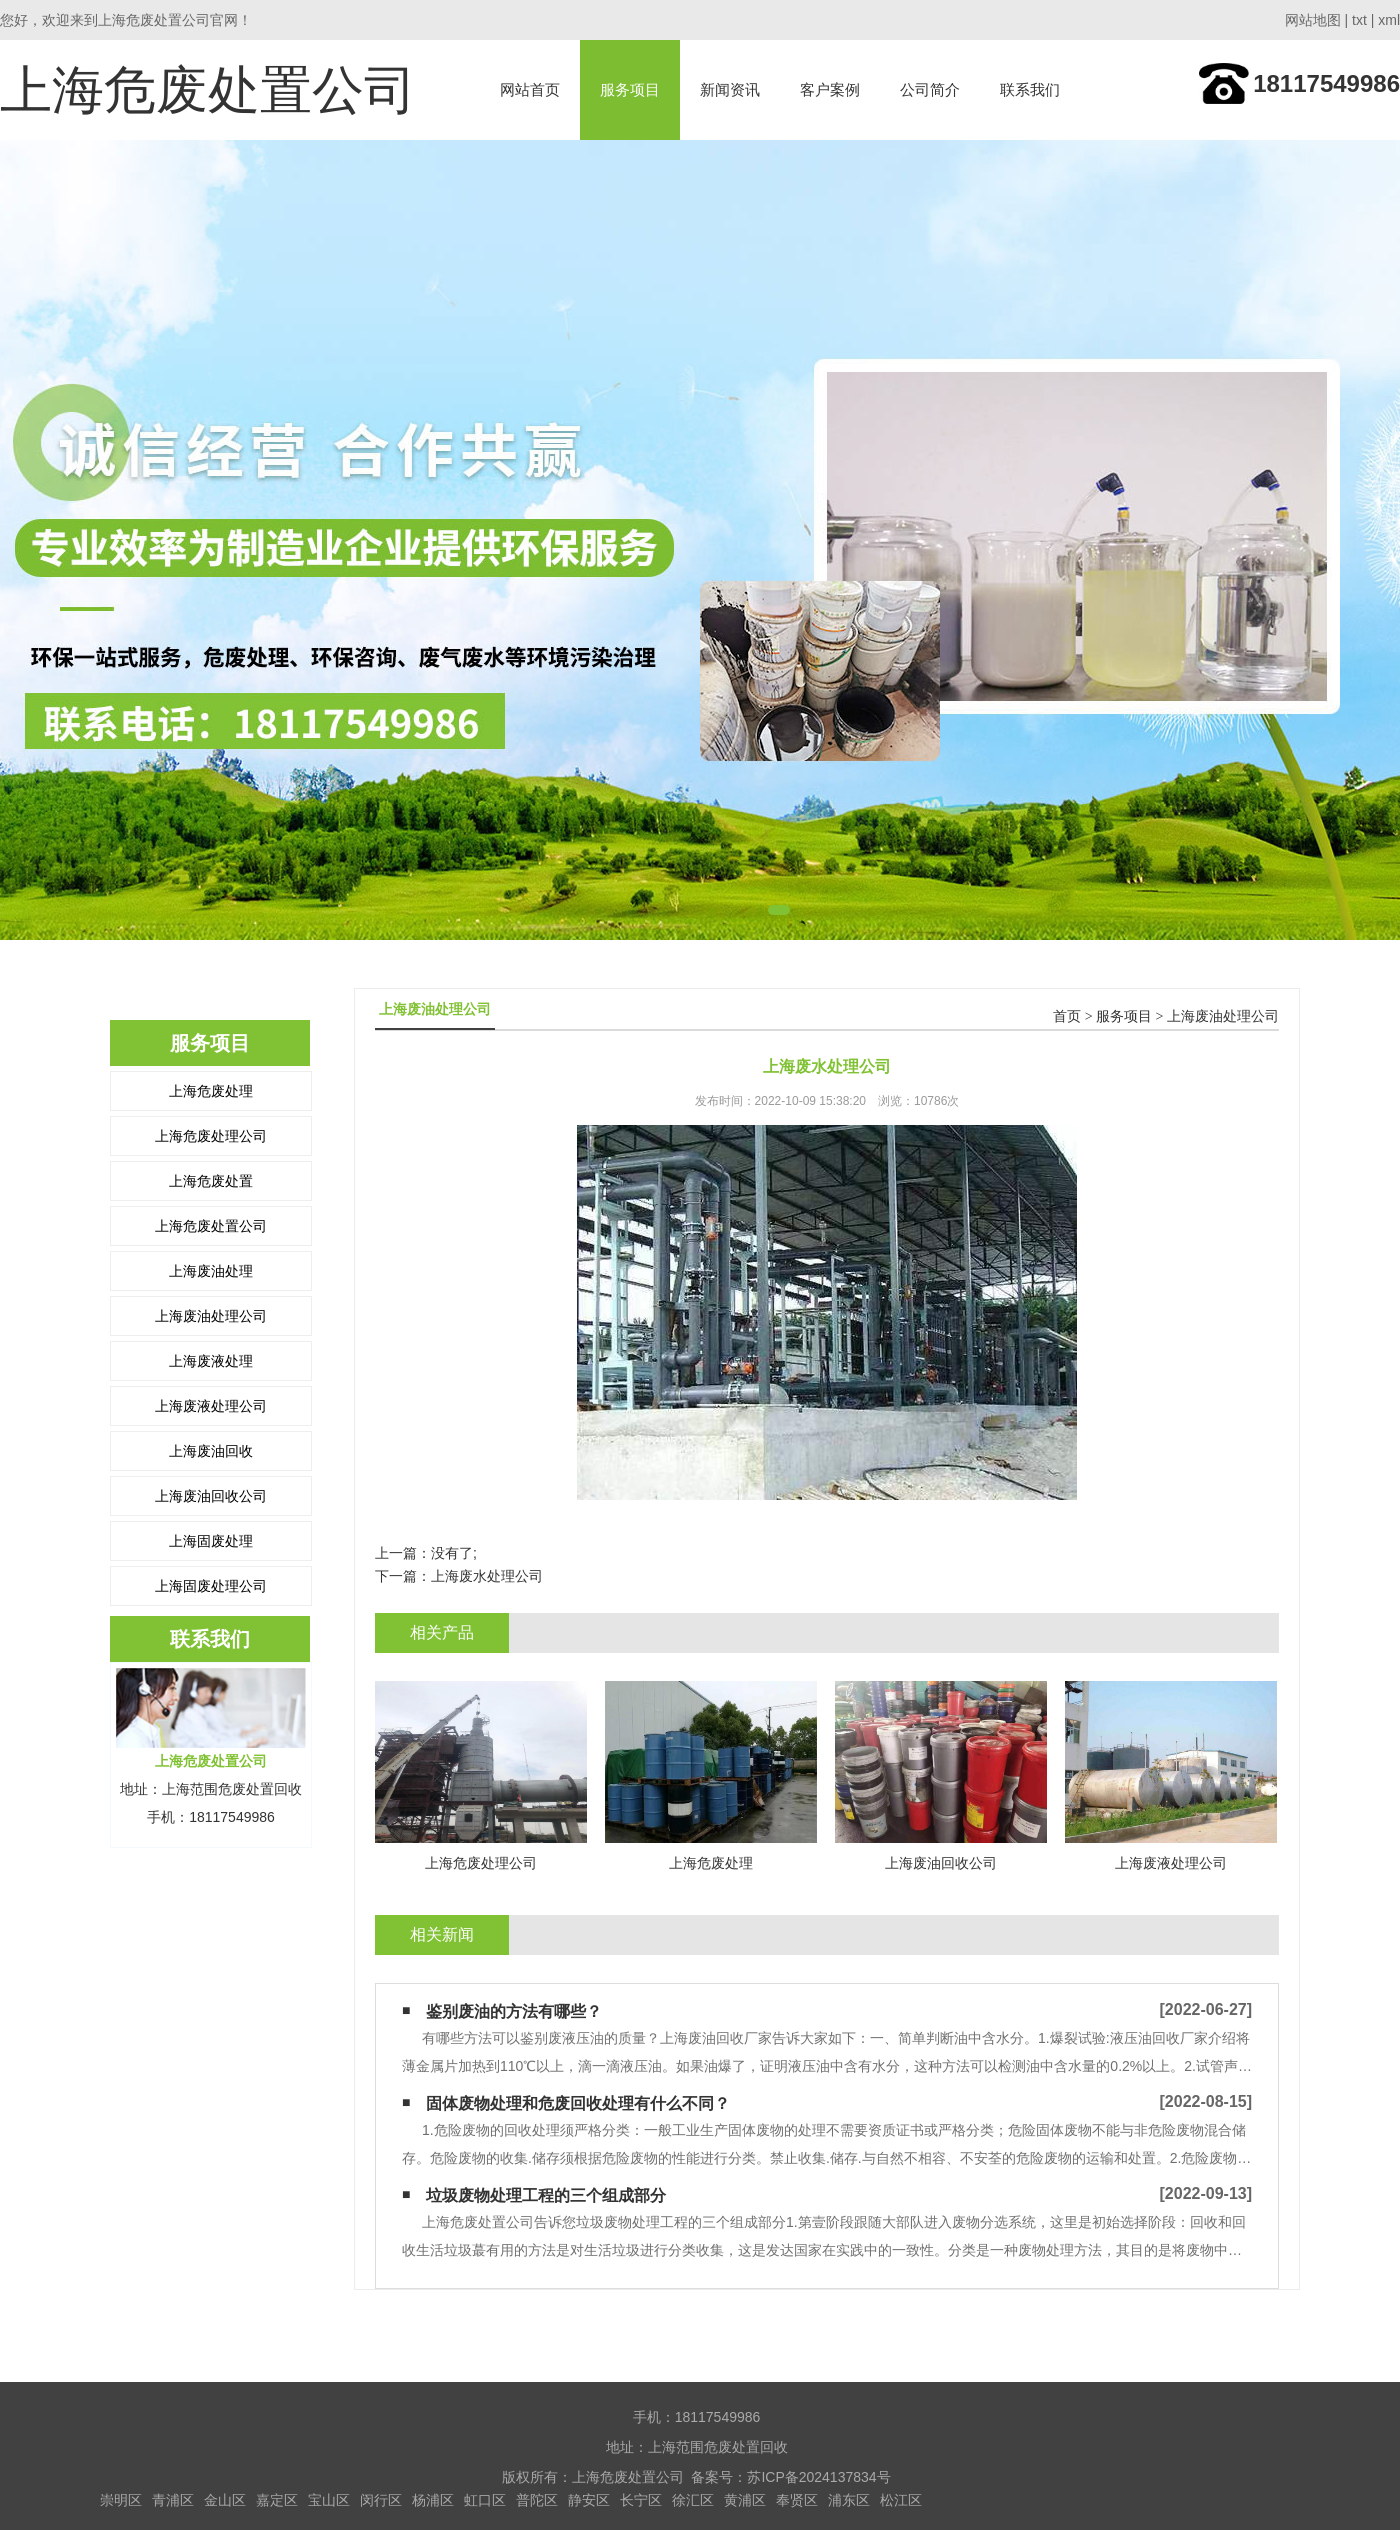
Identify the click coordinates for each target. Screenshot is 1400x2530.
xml (1389, 20)
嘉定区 (277, 2500)
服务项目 (630, 89)
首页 (1067, 1016)
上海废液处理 (211, 1361)
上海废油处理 (211, 1271)
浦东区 (849, 2500)
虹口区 (485, 2500)
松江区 (901, 2500)
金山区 (225, 2500)
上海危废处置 (211, 1181)
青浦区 (173, 2500)
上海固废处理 (211, 1541)
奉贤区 (797, 2500)
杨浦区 (433, 2500)
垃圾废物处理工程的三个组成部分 (546, 2195)
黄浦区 (745, 2500)
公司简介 (930, 89)
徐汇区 (693, 2500)
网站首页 (530, 89)
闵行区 (381, 2500)
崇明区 (121, 2500)
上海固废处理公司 (211, 1586)
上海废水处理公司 (487, 1576)
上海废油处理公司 (211, 1316)
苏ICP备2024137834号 (818, 2477)
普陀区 (537, 2500)
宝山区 (329, 2500)
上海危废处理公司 (211, 1136)
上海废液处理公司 (211, 1406)
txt (1359, 20)
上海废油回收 (211, 1451)
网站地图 (1313, 20)
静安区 (589, 2500)
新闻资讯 (730, 89)
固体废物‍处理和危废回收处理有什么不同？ (578, 2103)
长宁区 (641, 2500)
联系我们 (1030, 89)
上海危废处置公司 (211, 1226)
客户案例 (830, 89)
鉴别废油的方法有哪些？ (514, 2011)
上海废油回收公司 (211, 1496)
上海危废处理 (211, 1091)
